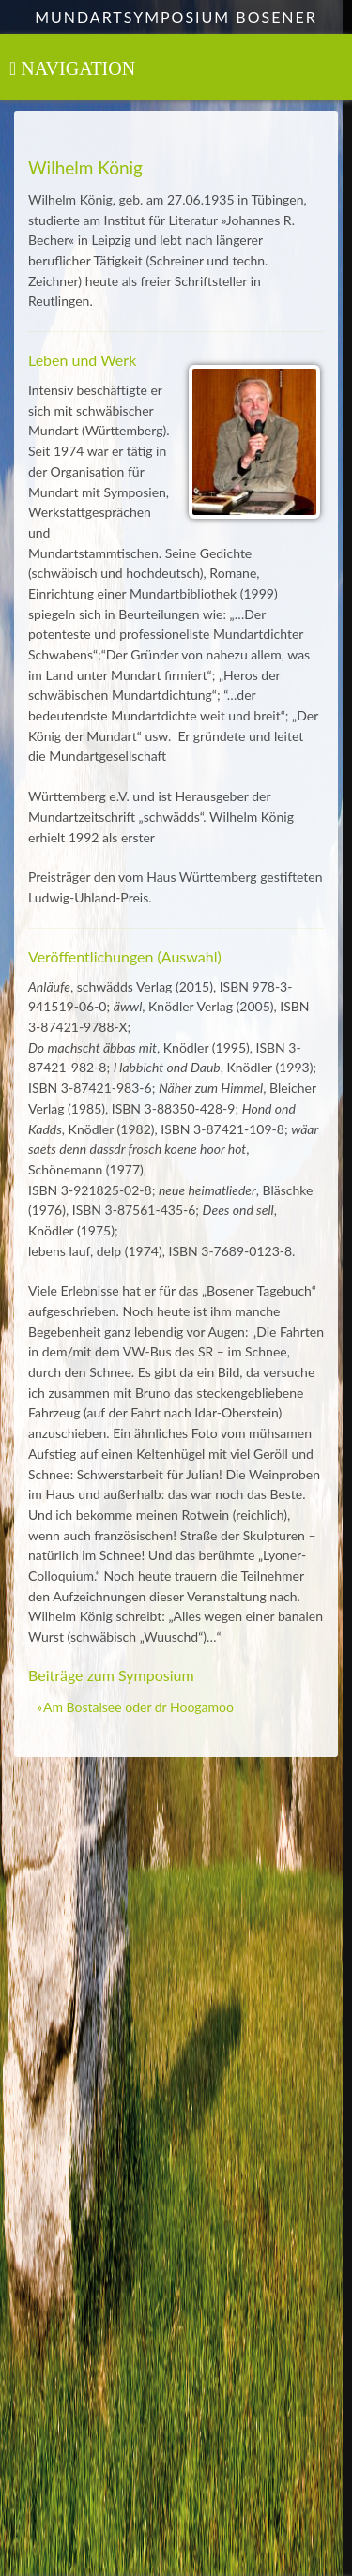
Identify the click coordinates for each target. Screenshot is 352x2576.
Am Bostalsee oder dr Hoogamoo (138, 1707)
